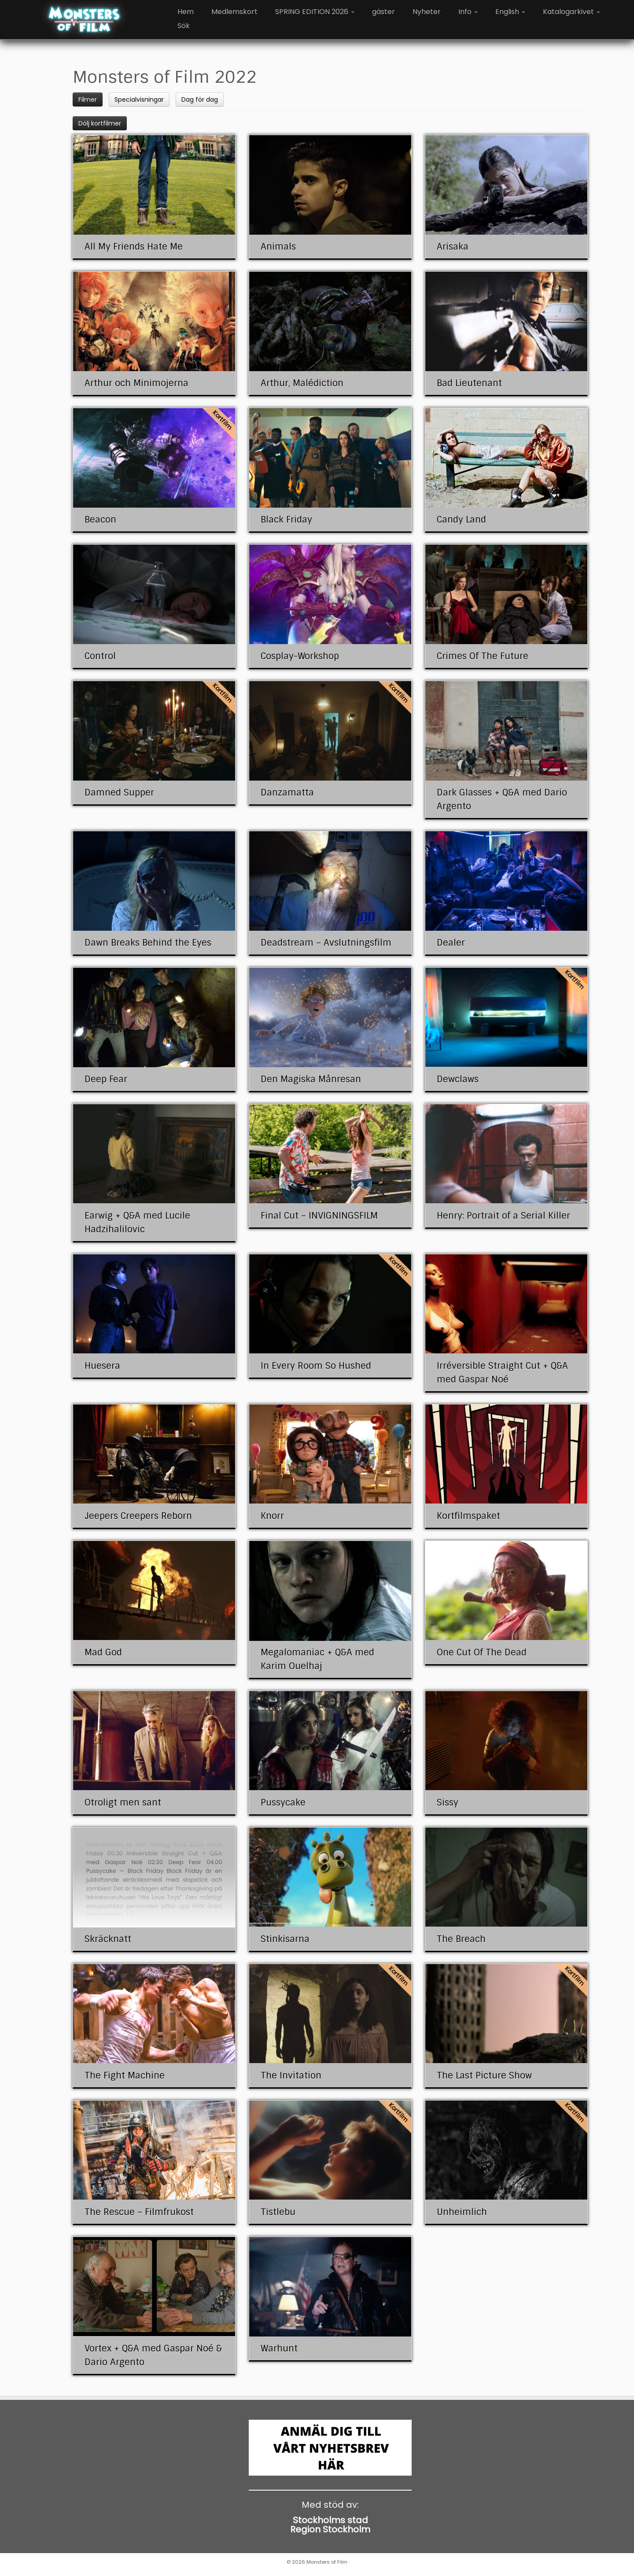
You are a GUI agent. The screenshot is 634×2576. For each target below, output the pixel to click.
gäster (383, 12)
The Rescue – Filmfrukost (139, 2212)
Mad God (103, 1652)
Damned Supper (119, 792)
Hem (185, 12)
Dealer (451, 942)
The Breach (461, 1939)
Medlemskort (234, 12)
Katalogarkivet (571, 12)
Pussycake (283, 1802)
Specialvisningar (139, 99)
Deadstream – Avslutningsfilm (326, 942)
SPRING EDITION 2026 (314, 12)
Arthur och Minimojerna (136, 383)
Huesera (102, 1365)
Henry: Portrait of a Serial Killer (503, 1215)
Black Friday (286, 519)
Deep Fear (106, 1079)
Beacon (100, 519)
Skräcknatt (108, 1939)
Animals (278, 246)
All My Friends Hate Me (134, 246)
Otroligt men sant (123, 1802)
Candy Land (461, 519)
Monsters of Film (326, 2561)
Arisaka (452, 246)
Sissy (447, 1802)
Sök (183, 26)
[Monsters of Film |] (84, 19)
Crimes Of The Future (482, 656)
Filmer (87, 99)
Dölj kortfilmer (99, 123)
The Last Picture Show (484, 2075)
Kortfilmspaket (468, 1516)
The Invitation (291, 2075)
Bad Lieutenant (469, 383)
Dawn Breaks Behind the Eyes (148, 942)
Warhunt (279, 2348)
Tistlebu (278, 2212)
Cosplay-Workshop (300, 656)
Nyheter (427, 12)
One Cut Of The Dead (482, 1652)
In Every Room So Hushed (316, 1365)
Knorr (272, 1516)
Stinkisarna (285, 1939)
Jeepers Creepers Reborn (138, 1516)
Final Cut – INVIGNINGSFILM (319, 1215)
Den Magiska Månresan (311, 1079)
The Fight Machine (125, 2075)
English (510, 12)
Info (468, 12)
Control (100, 656)
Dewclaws (458, 1079)
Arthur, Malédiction (302, 383)
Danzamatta (287, 792)
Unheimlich (462, 2212)
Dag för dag (199, 99)
